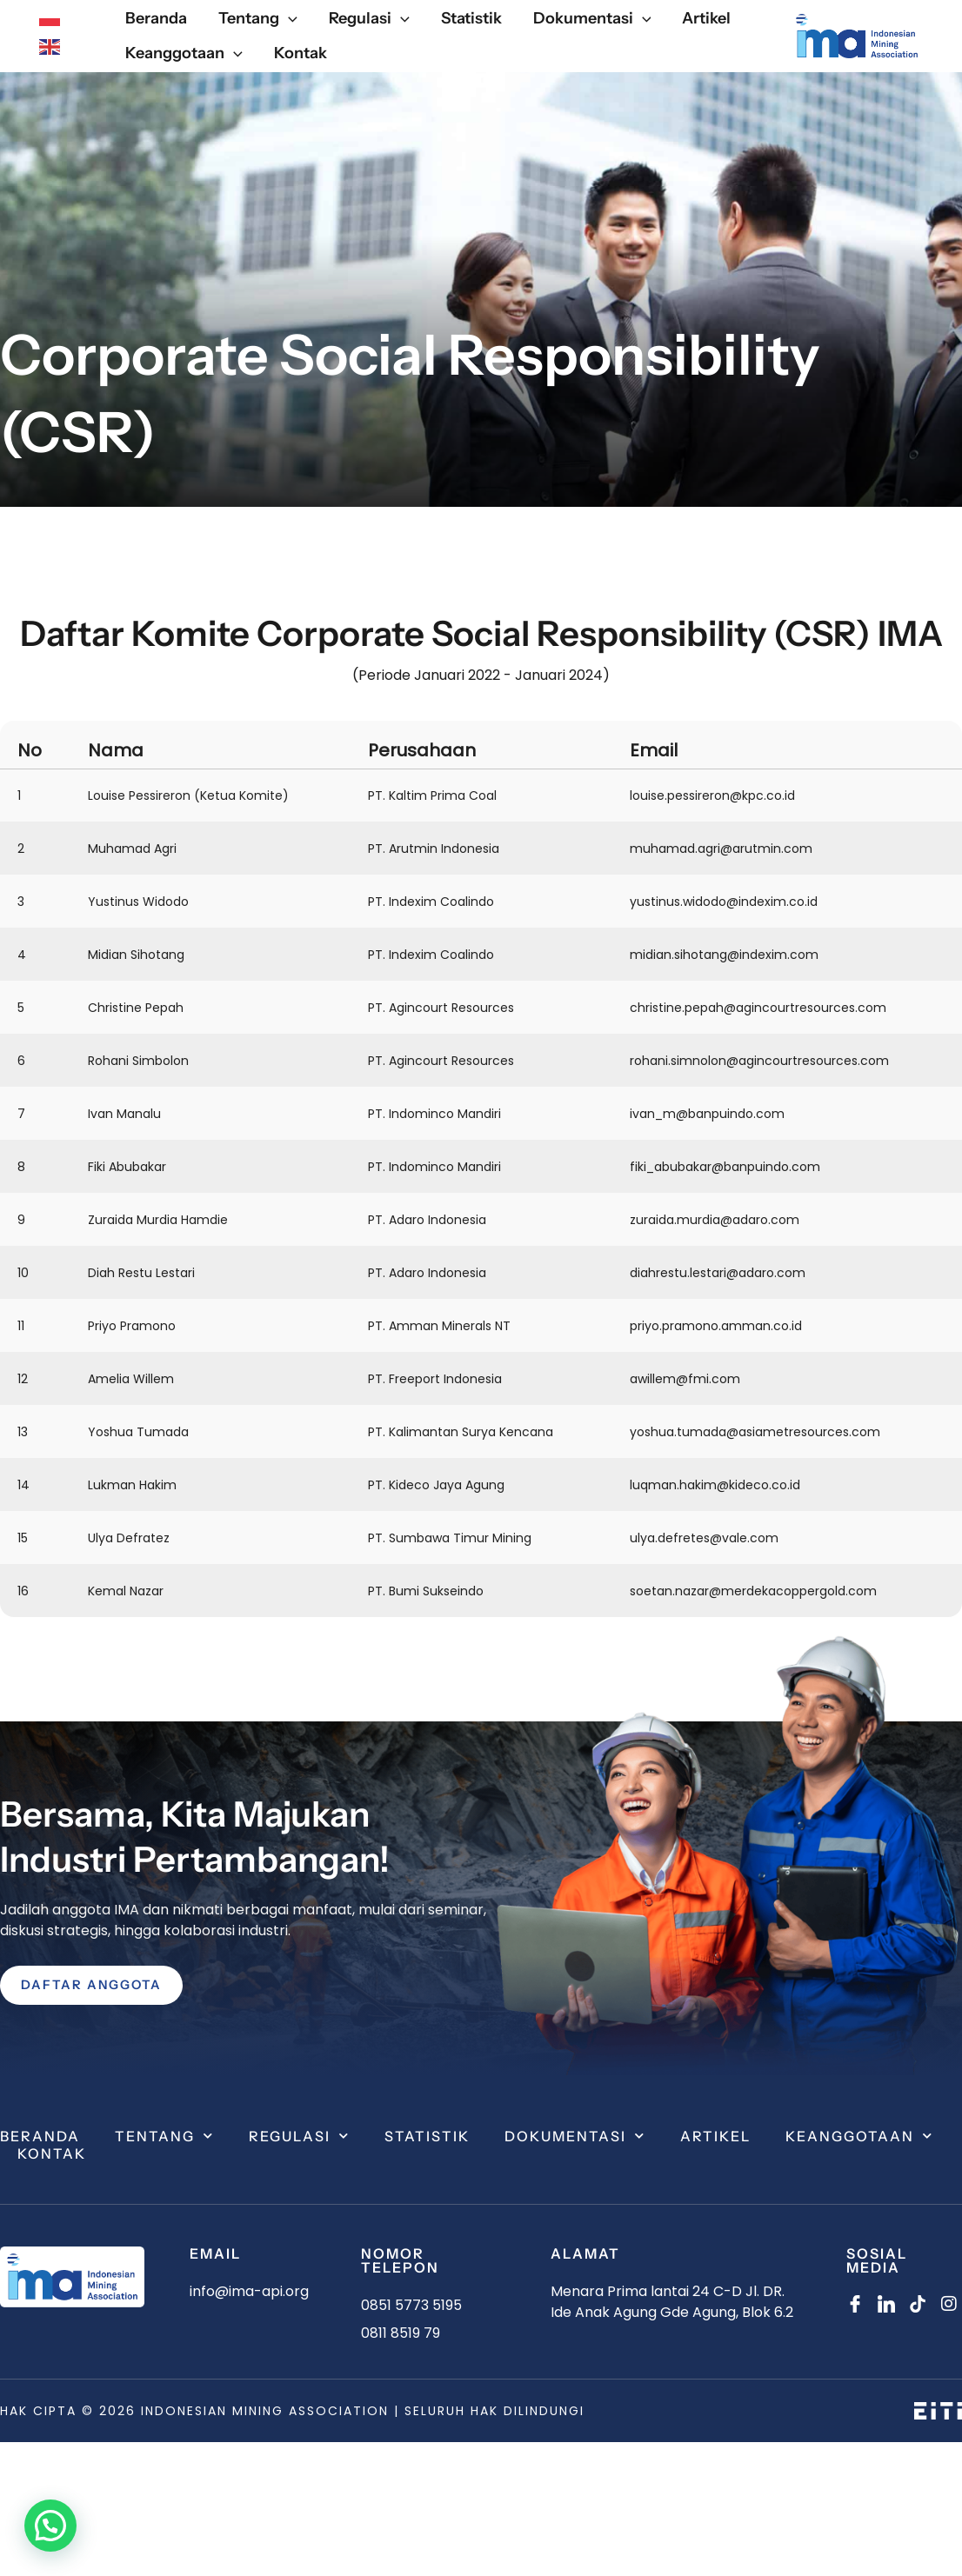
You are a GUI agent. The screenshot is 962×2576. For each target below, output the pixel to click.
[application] (288, 19)
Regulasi (299, 2136)
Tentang (164, 2136)
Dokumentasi (574, 2136)
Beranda (40, 2136)
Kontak (51, 2153)
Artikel (715, 2136)
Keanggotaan (859, 2136)
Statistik (427, 2136)
